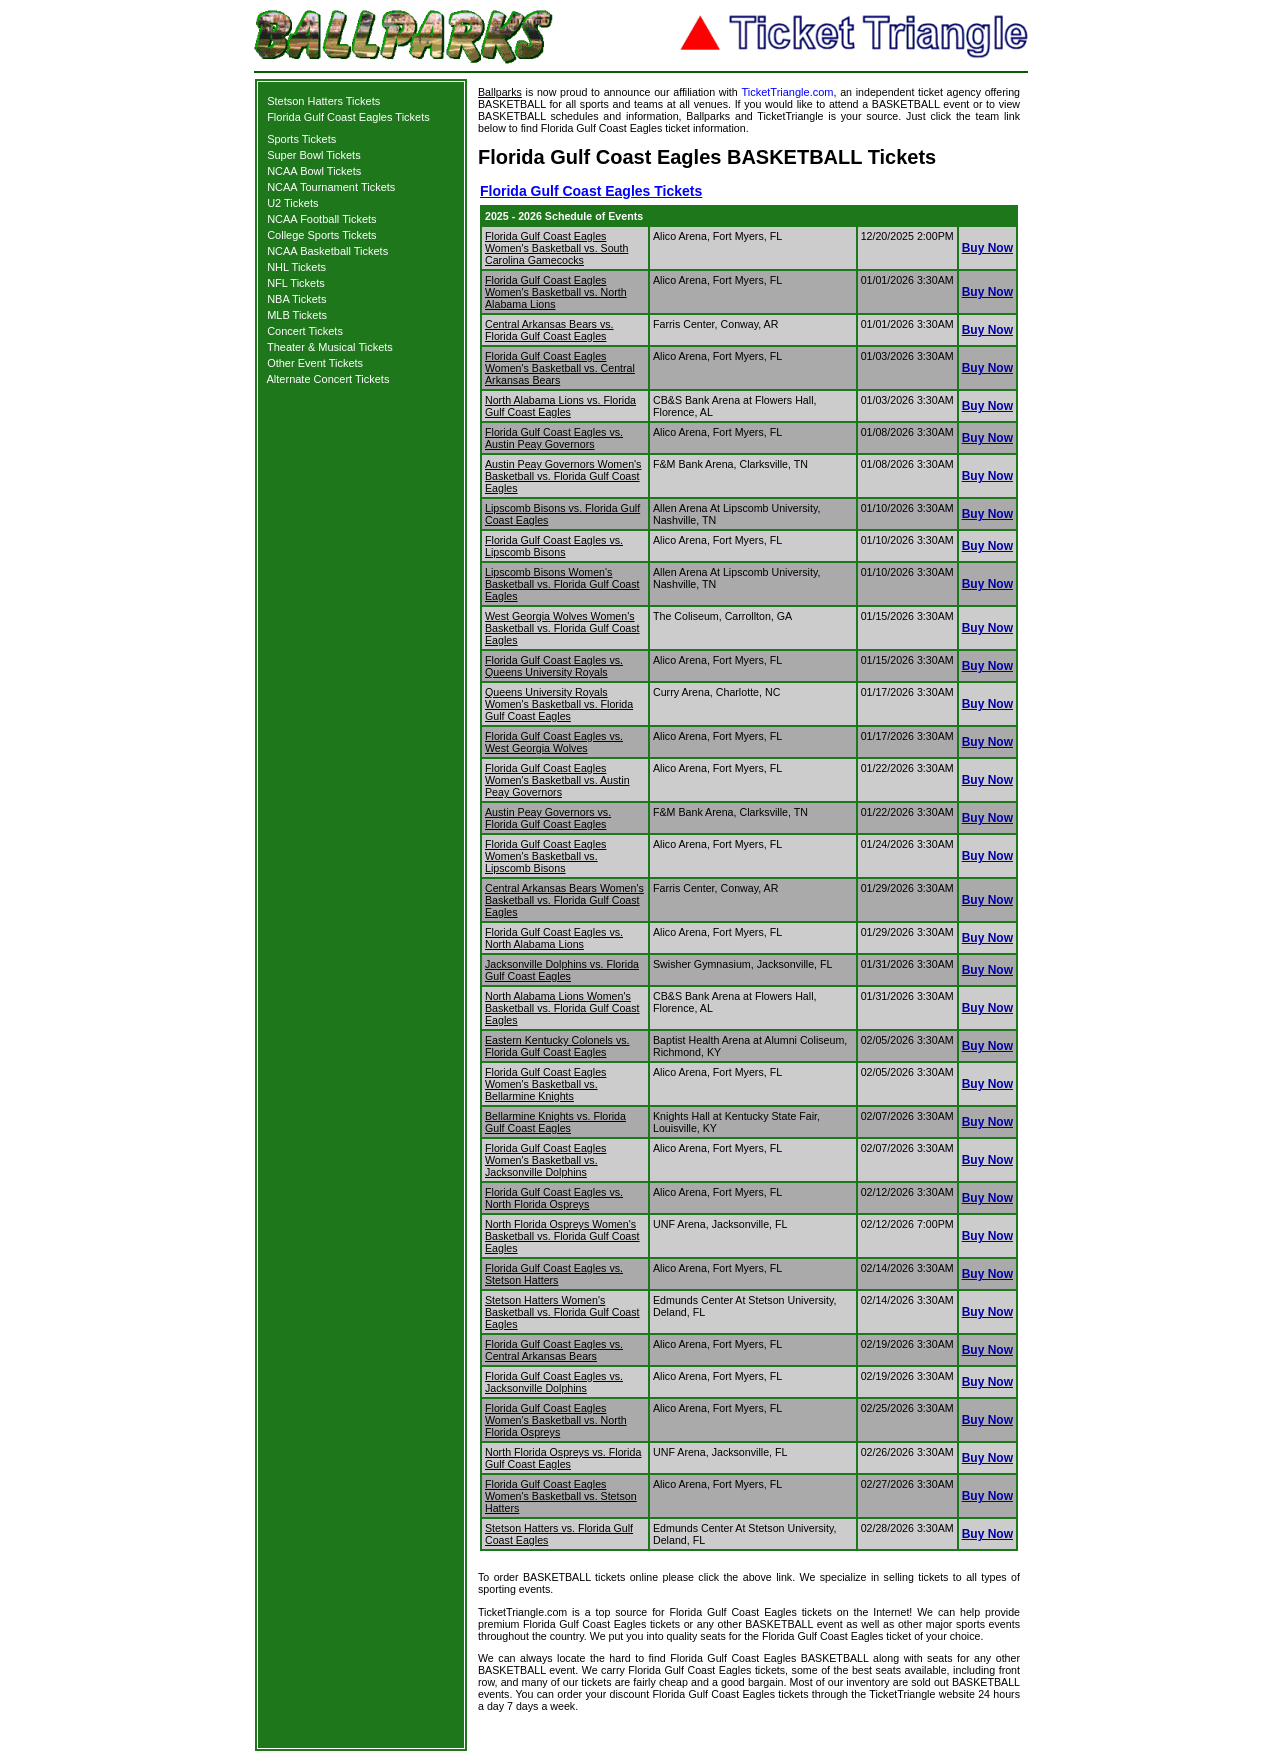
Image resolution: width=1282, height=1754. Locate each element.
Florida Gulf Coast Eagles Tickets (348, 117)
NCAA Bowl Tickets (314, 171)
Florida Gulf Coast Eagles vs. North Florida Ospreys (554, 1198)
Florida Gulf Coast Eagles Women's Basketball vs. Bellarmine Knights (545, 1084)
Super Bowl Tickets (314, 155)
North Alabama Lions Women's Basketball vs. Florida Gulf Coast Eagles (562, 1008)
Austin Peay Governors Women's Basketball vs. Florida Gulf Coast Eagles (563, 476)
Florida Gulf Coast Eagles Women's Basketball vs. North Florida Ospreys (556, 1420)
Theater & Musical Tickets (330, 347)
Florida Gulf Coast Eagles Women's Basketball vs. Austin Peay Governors (557, 780)
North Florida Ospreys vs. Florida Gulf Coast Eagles (563, 1458)
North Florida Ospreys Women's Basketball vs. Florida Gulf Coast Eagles (562, 1236)
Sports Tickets (301, 139)
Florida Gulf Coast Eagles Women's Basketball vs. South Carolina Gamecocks (556, 248)
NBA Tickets (296, 299)
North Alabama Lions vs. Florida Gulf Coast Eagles (560, 406)
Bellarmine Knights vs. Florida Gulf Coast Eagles (555, 1122)
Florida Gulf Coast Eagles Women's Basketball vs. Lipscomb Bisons (545, 856)
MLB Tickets (297, 315)
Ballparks (500, 92)
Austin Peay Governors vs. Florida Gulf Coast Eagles (548, 818)
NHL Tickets (296, 267)
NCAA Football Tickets (321, 219)
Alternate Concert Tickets (328, 379)
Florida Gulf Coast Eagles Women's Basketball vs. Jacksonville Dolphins (545, 1160)
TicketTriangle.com (787, 92)
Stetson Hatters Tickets (323, 101)
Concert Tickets (305, 331)
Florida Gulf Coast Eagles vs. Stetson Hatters (554, 1274)
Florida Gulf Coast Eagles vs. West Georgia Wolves (554, 742)
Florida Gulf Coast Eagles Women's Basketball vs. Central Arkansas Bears (560, 368)
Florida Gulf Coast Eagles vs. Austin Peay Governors (554, 438)
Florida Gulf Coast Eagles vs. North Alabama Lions (554, 938)
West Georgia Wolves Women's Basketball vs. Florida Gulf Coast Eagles (562, 628)
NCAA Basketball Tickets (327, 251)
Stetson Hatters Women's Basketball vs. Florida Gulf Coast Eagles (562, 1312)
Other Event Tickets (315, 363)
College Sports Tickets (321, 235)
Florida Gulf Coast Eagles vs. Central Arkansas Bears (554, 1350)
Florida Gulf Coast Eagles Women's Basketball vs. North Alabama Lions (556, 292)
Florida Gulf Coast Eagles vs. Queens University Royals (554, 666)
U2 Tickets (292, 203)
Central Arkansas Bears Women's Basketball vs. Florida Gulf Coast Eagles (564, 900)
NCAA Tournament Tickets (331, 187)
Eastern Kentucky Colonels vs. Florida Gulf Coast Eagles (557, 1046)
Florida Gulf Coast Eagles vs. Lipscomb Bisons (554, 546)
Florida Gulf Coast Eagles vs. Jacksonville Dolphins (554, 1382)
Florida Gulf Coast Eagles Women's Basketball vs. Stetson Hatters (561, 1496)
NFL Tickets (296, 283)
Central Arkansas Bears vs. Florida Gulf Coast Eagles (549, 330)
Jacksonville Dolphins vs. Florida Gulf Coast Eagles (562, 970)
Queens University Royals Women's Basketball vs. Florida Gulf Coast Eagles (559, 704)
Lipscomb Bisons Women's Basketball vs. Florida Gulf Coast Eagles (562, 584)
